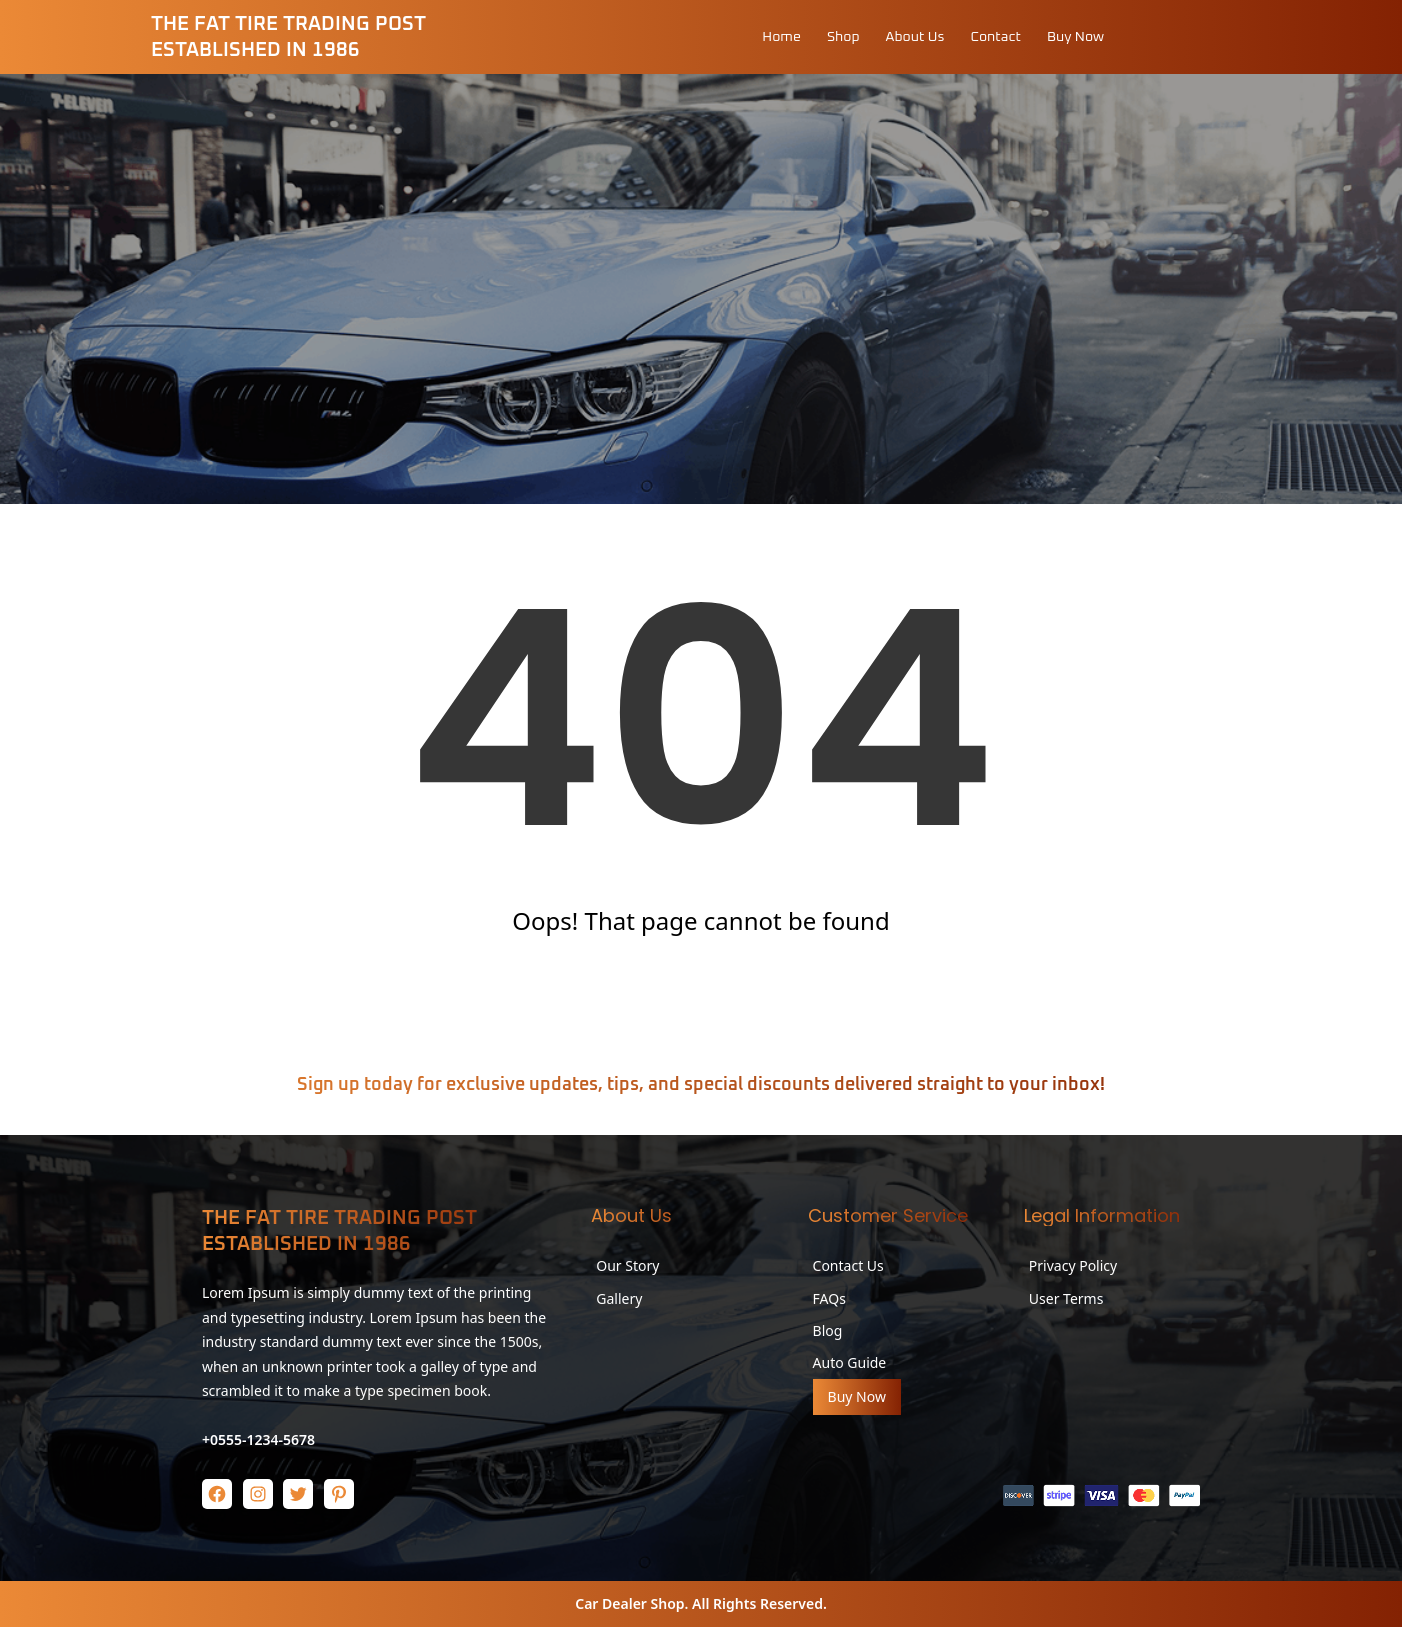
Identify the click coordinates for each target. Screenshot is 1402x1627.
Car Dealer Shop (629, 1603)
